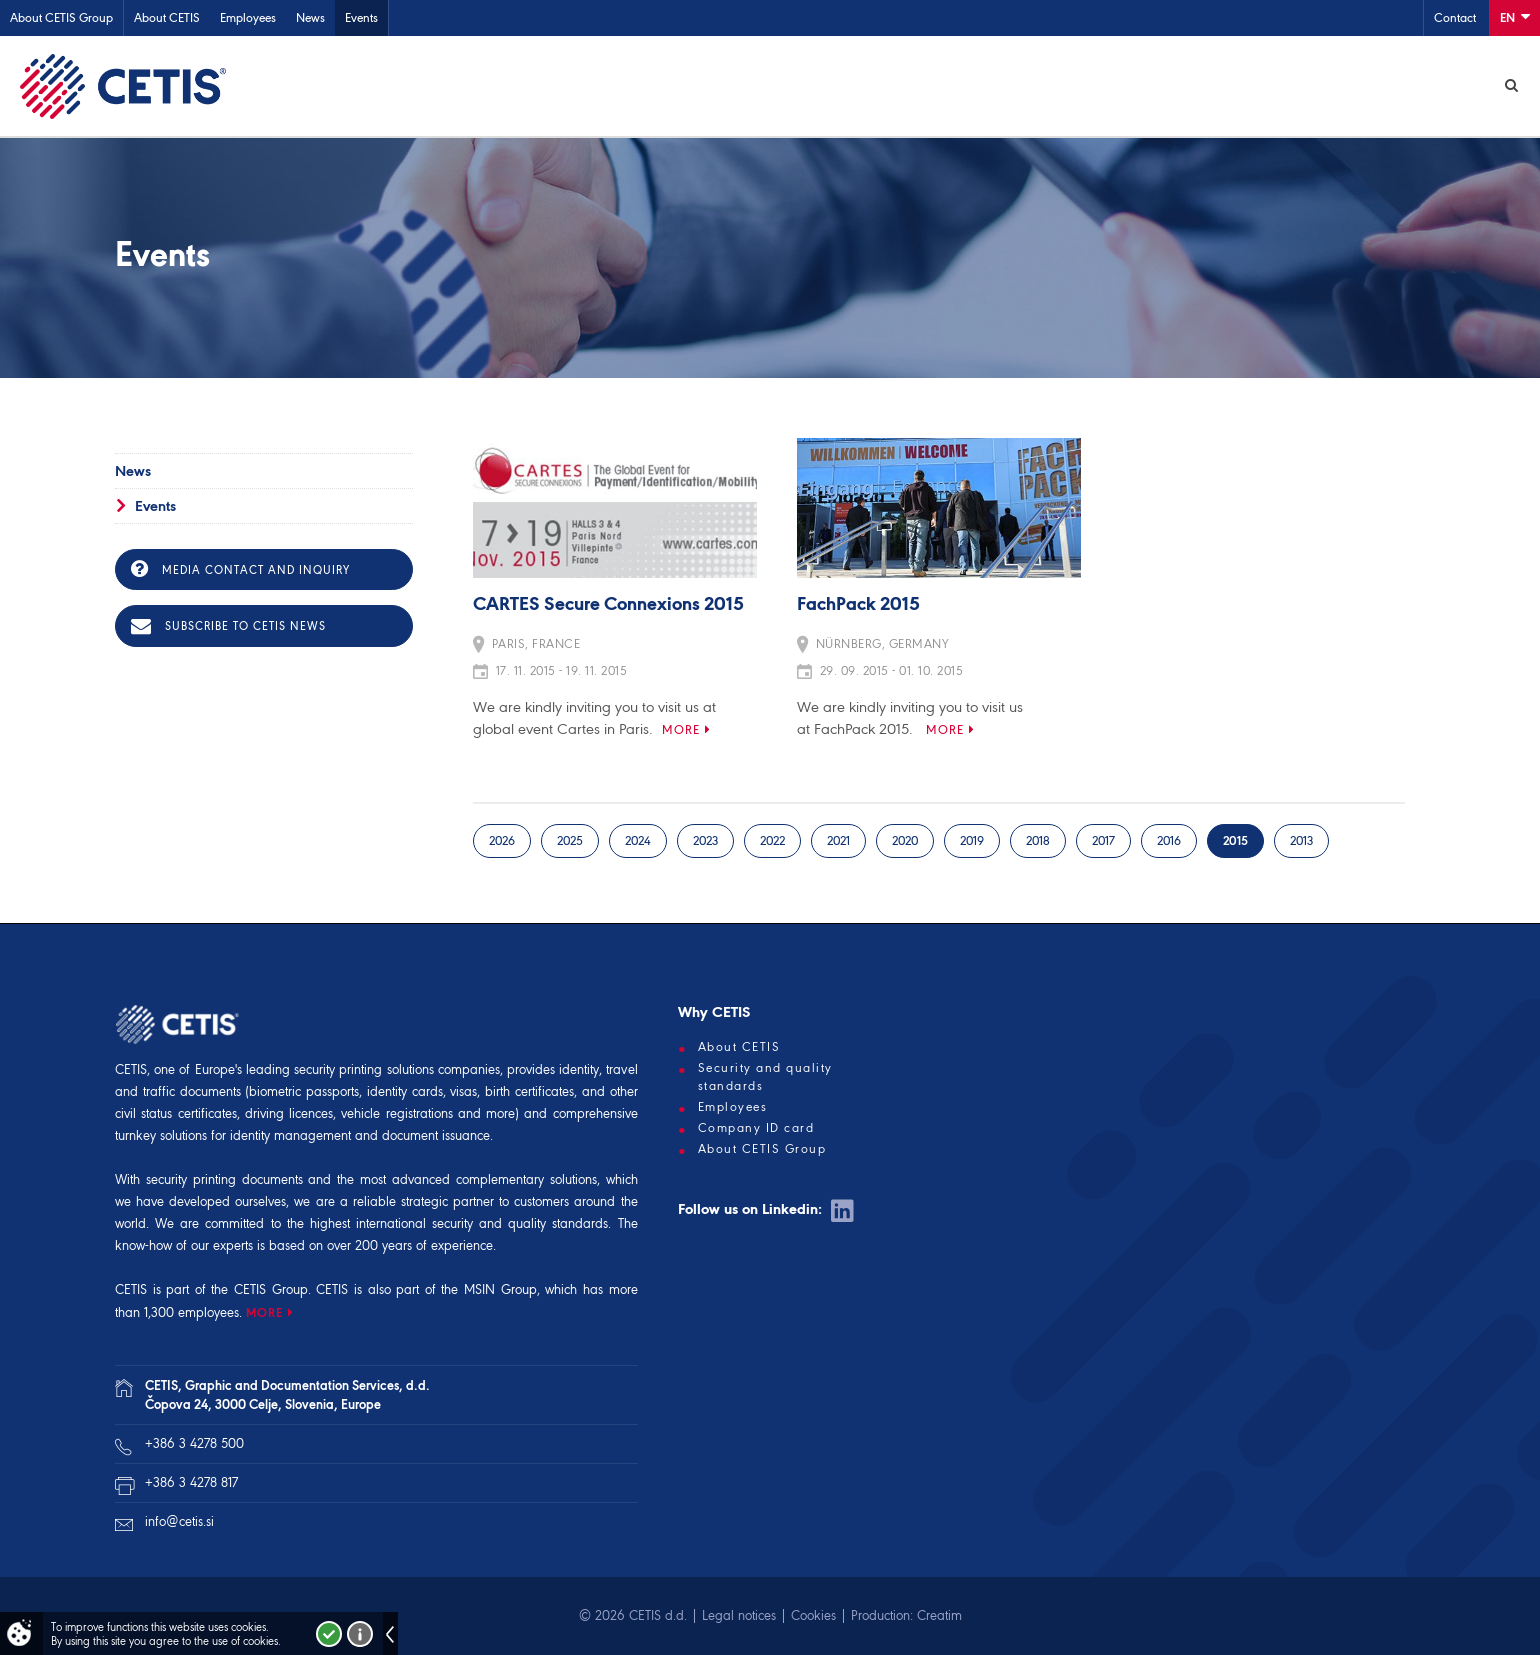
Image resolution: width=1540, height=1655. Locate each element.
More (681, 729)
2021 (838, 840)
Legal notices (739, 1615)
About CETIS (167, 17)
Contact (1455, 17)
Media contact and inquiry (240, 569)
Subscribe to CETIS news (228, 626)
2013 (1301, 840)
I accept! (329, 1634)
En (1515, 16)
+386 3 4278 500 (194, 1443)
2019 (972, 840)
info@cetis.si (179, 1521)
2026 (502, 840)
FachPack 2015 (858, 605)
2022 (772, 840)
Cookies (813, 1615)
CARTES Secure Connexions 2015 (608, 605)
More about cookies (360, 1634)
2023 (705, 840)
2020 (905, 840)
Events (361, 17)
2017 (1103, 840)
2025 (570, 840)
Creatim (939, 1615)
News (310, 17)
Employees (248, 17)
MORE (264, 1312)
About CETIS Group (61, 17)
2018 (1038, 840)
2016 (1169, 840)
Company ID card (756, 1128)
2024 (638, 840)
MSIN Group (500, 1289)
